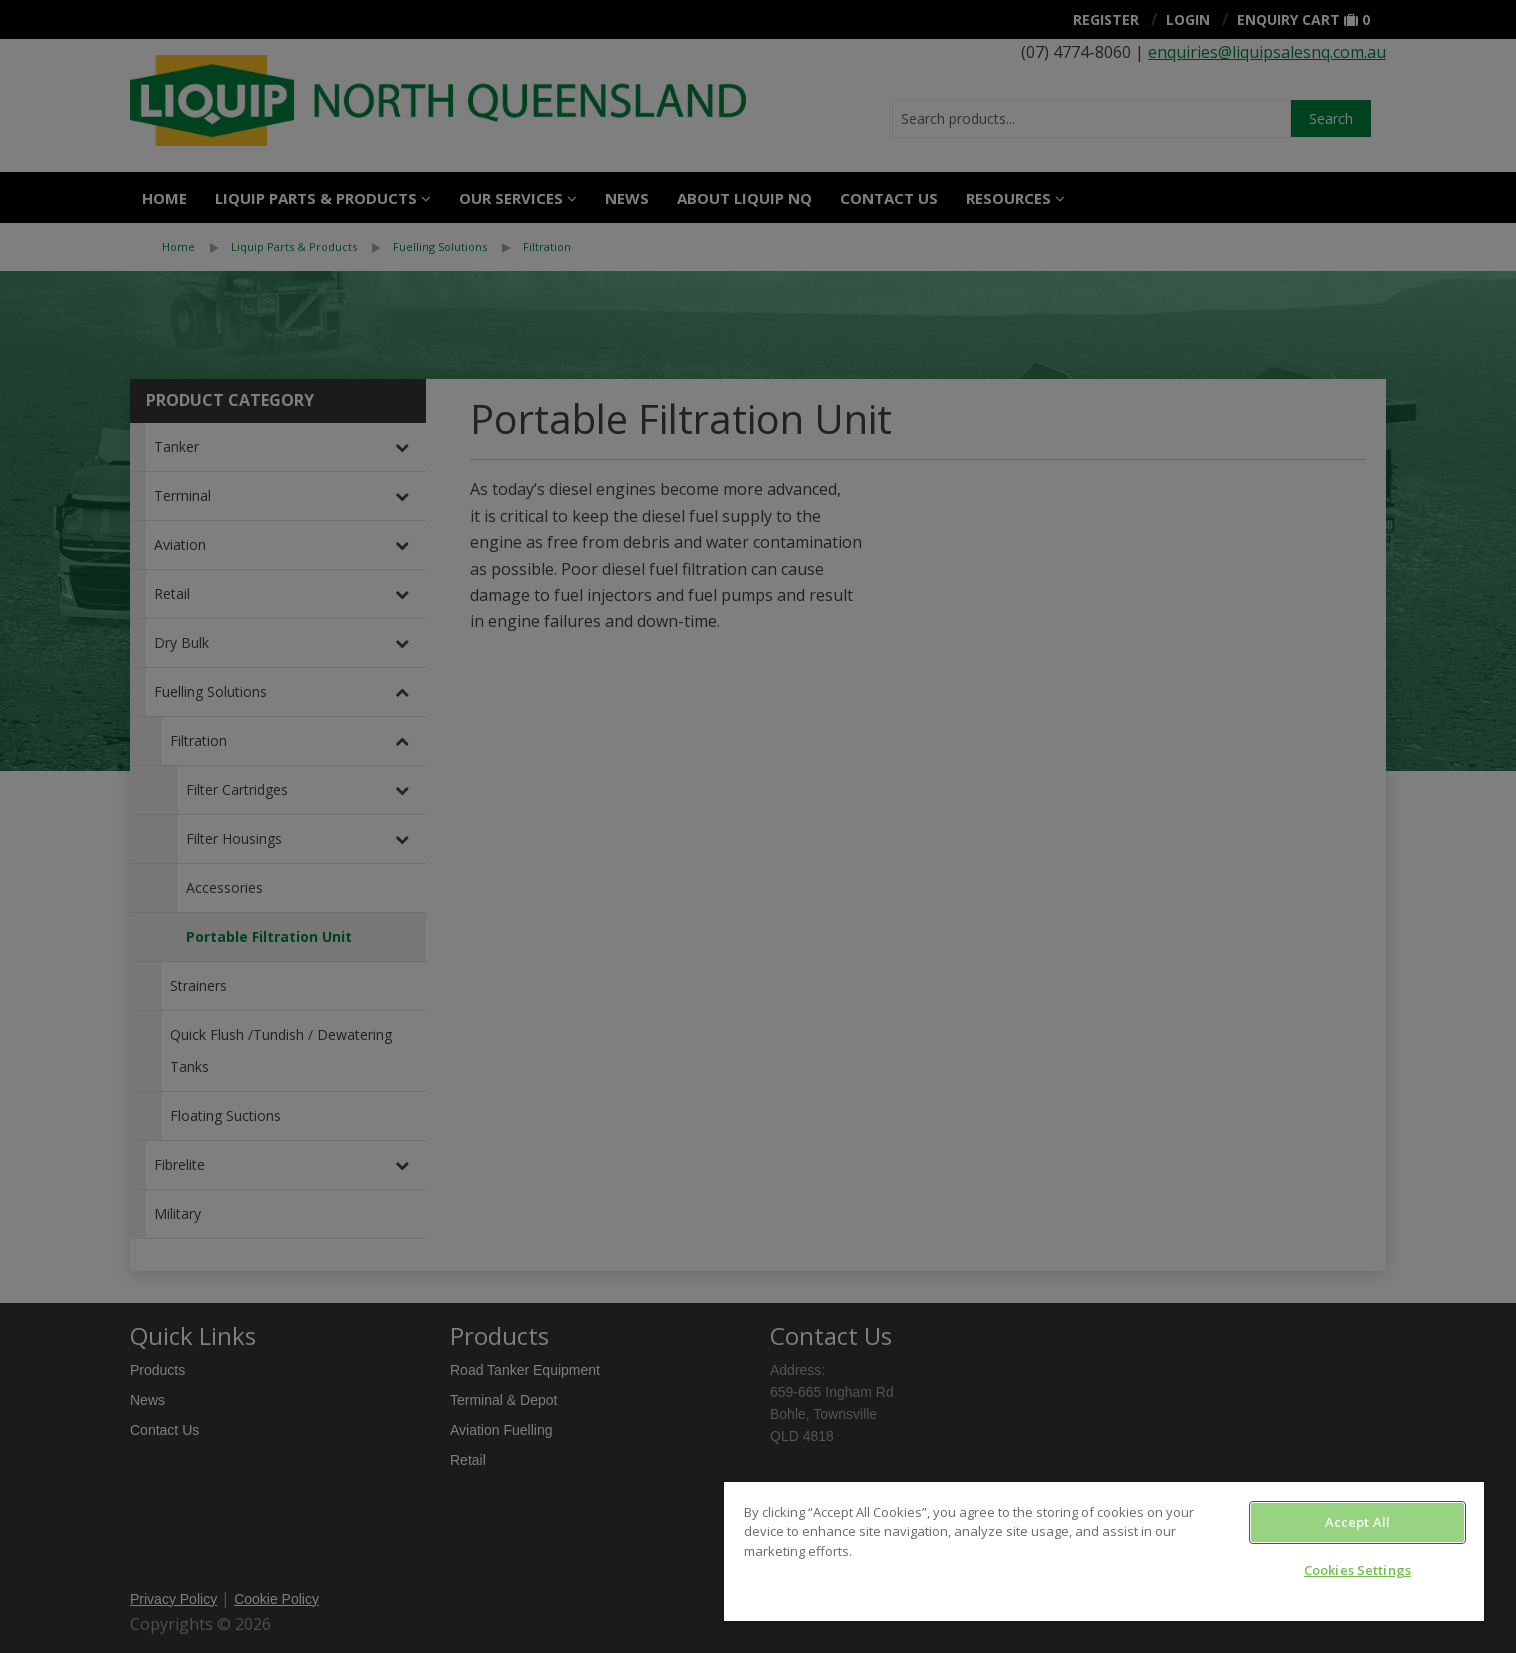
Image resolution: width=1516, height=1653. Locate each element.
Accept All (1357, 1522)
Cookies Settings (1357, 1570)
